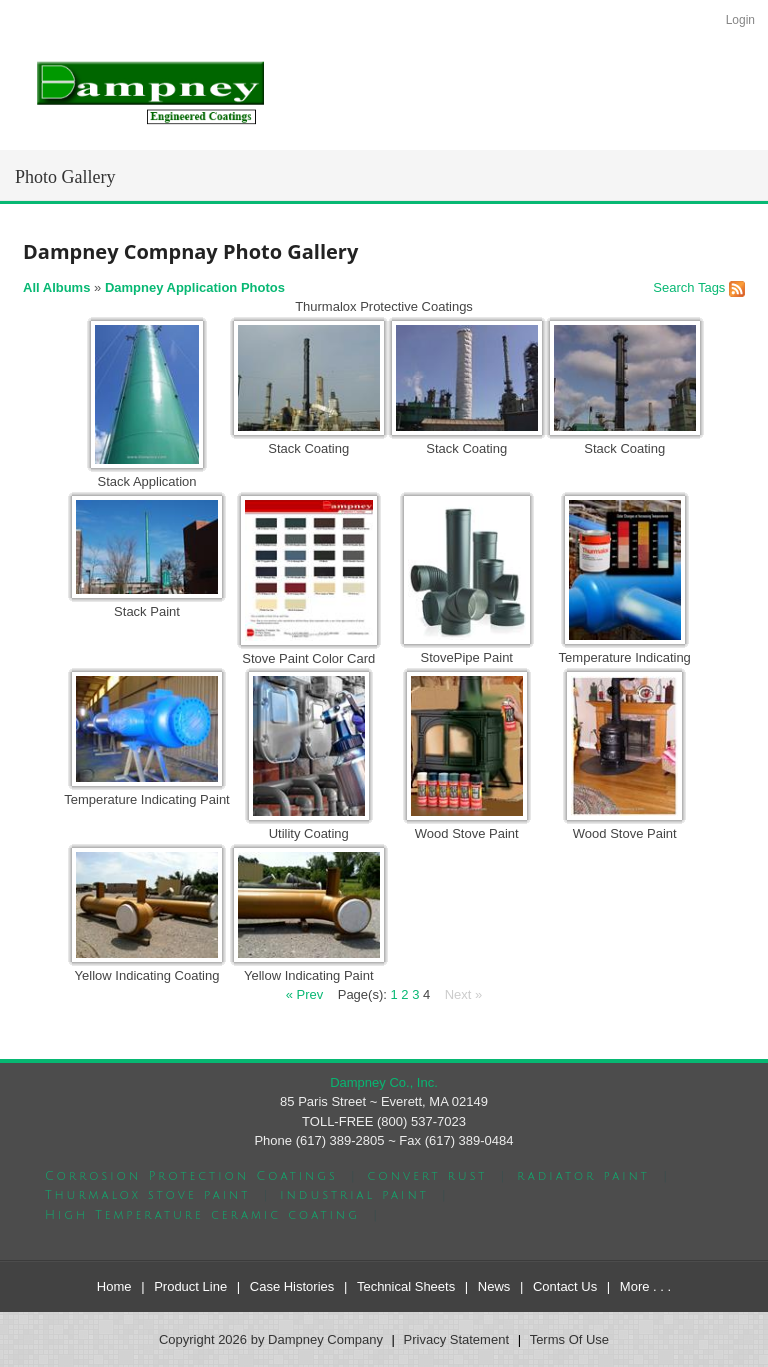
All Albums (56, 287)
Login (740, 20)
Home (114, 1286)
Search (673, 287)
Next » (464, 994)
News (494, 1286)
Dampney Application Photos (195, 287)
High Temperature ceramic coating (202, 1215)
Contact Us (565, 1286)
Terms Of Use (569, 1339)
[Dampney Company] (149, 91)
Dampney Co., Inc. (384, 1082)
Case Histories (292, 1286)
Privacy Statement (457, 1339)
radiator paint (583, 1176)
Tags (711, 287)
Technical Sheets (406, 1286)
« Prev (305, 994)
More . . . (645, 1286)
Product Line (190, 1286)
